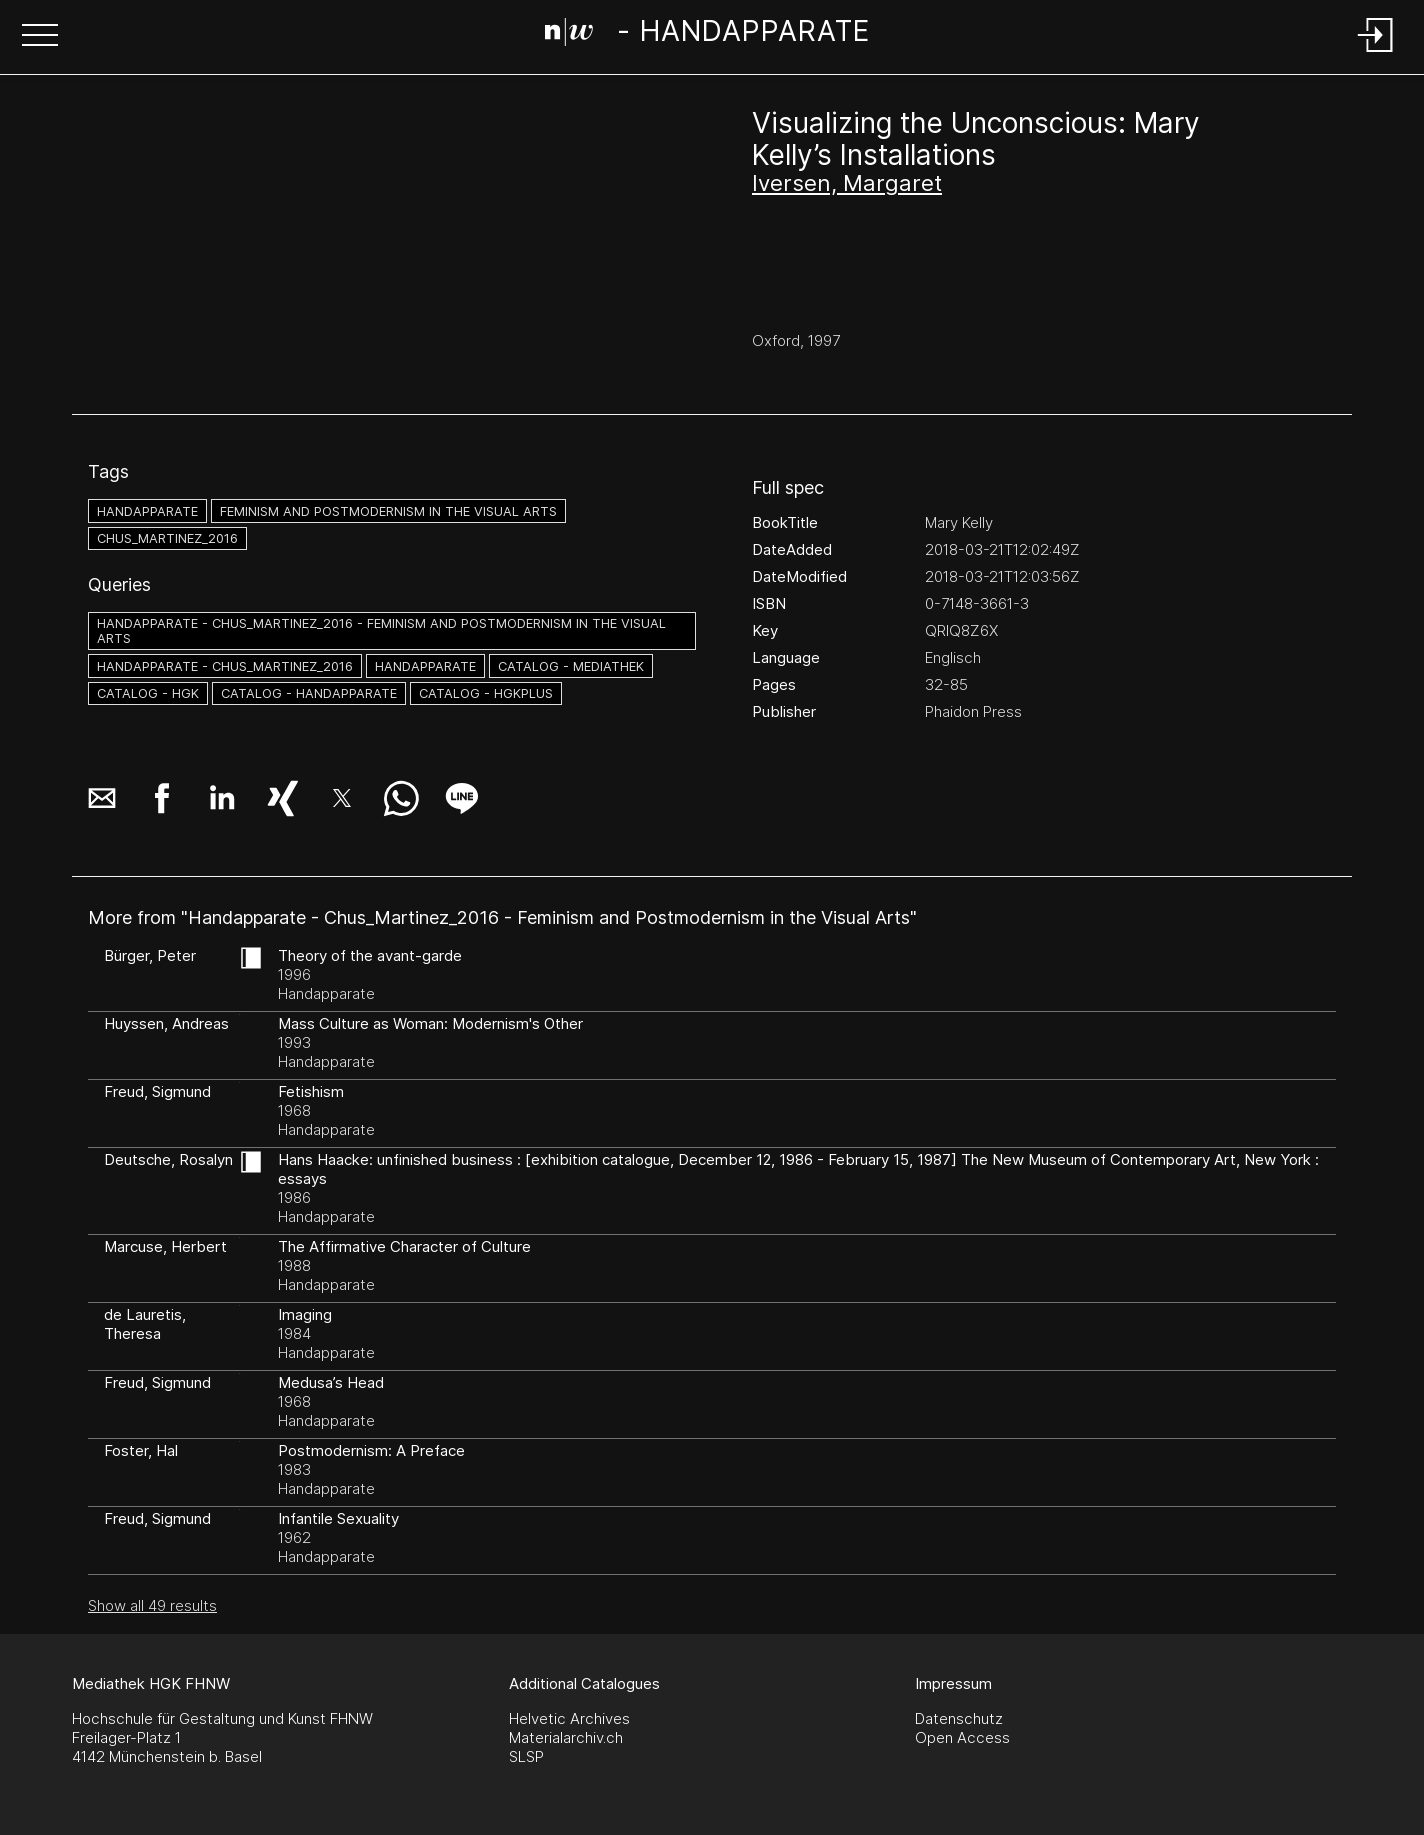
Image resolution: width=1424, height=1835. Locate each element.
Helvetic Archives (569, 1718)
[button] (40, 37)
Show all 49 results (152, 1605)
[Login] (1376, 53)
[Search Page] (707, 35)
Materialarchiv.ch (566, 1737)
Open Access (962, 1737)
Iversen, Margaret (847, 183)
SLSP (526, 1756)
